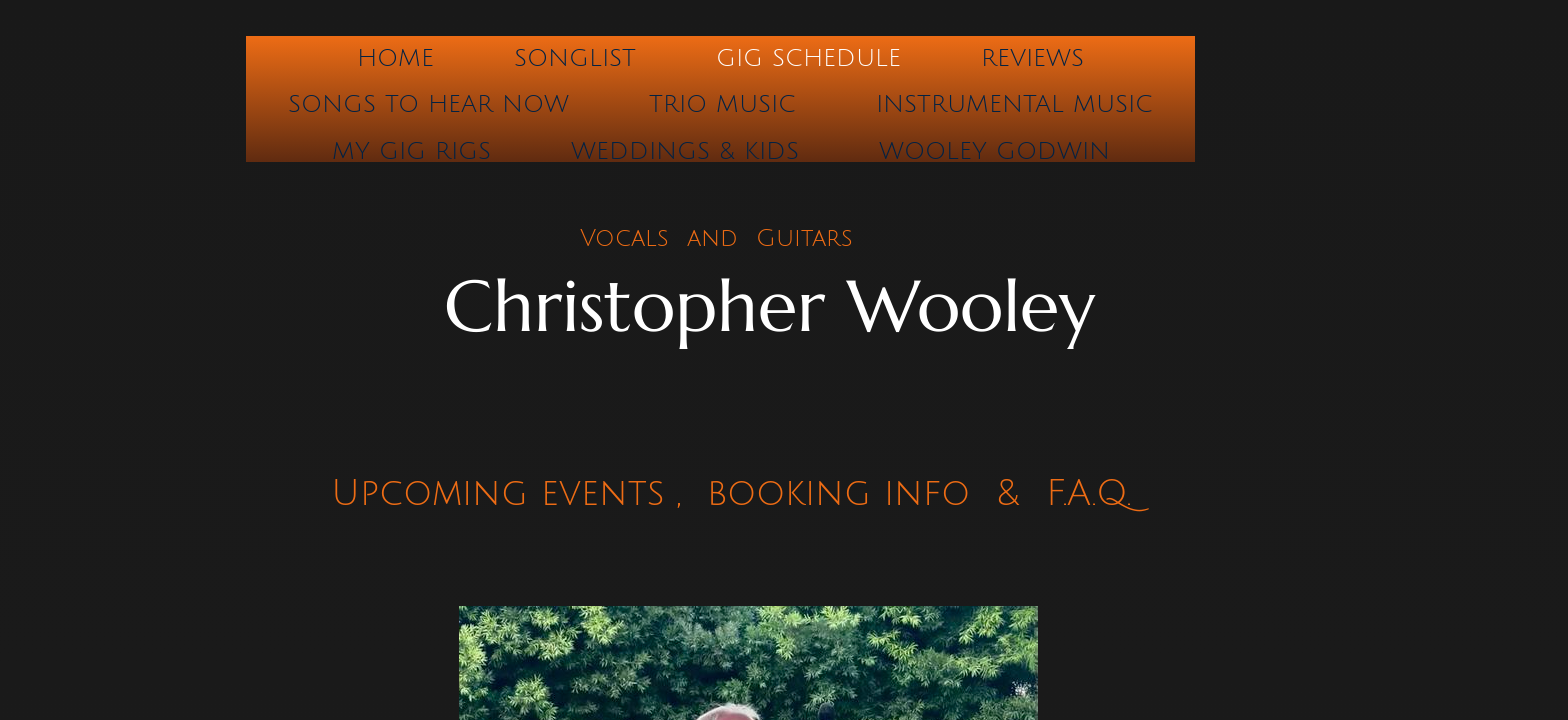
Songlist (575, 58)
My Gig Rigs (411, 151)
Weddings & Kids (685, 151)
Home (395, 58)
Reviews (1032, 58)
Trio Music (722, 104)
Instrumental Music (1014, 104)
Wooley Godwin (994, 151)
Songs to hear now (428, 104)
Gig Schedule (808, 58)
